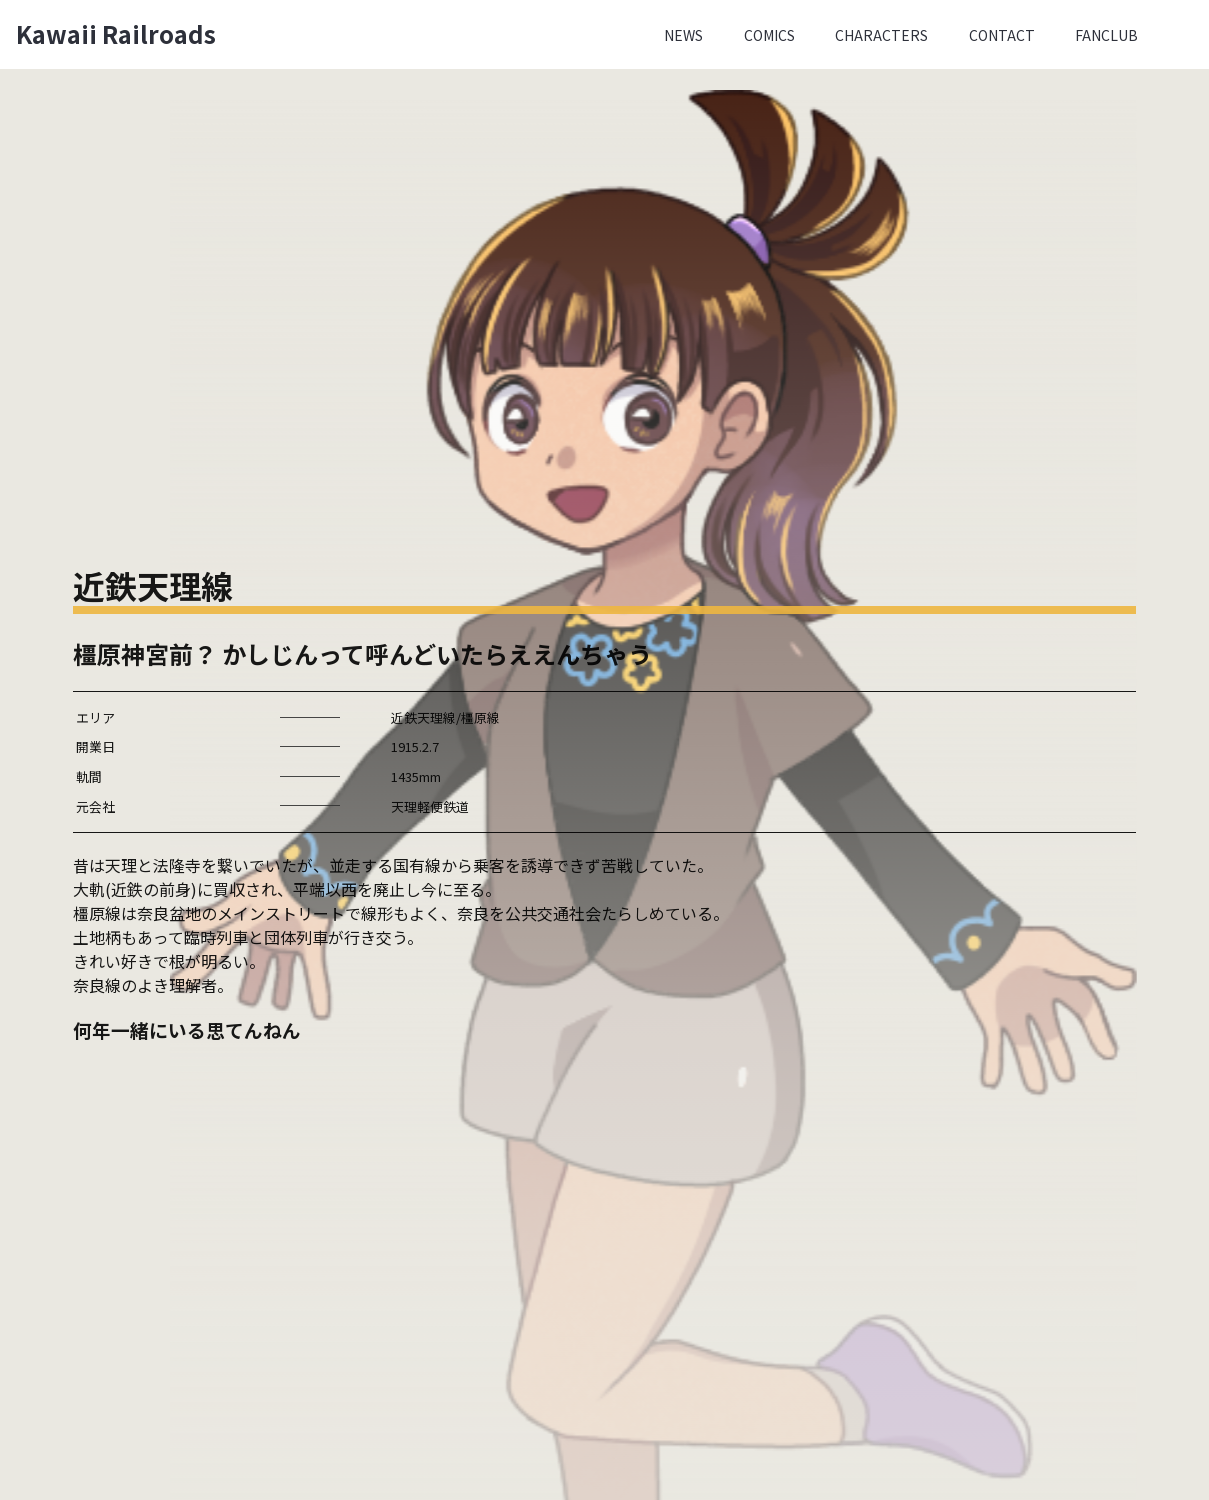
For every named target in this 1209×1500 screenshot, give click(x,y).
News (683, 35)
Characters (881, 35)
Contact (1002, 35)
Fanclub (1106, 35)
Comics (769, 35)
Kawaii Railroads (116, 33)
